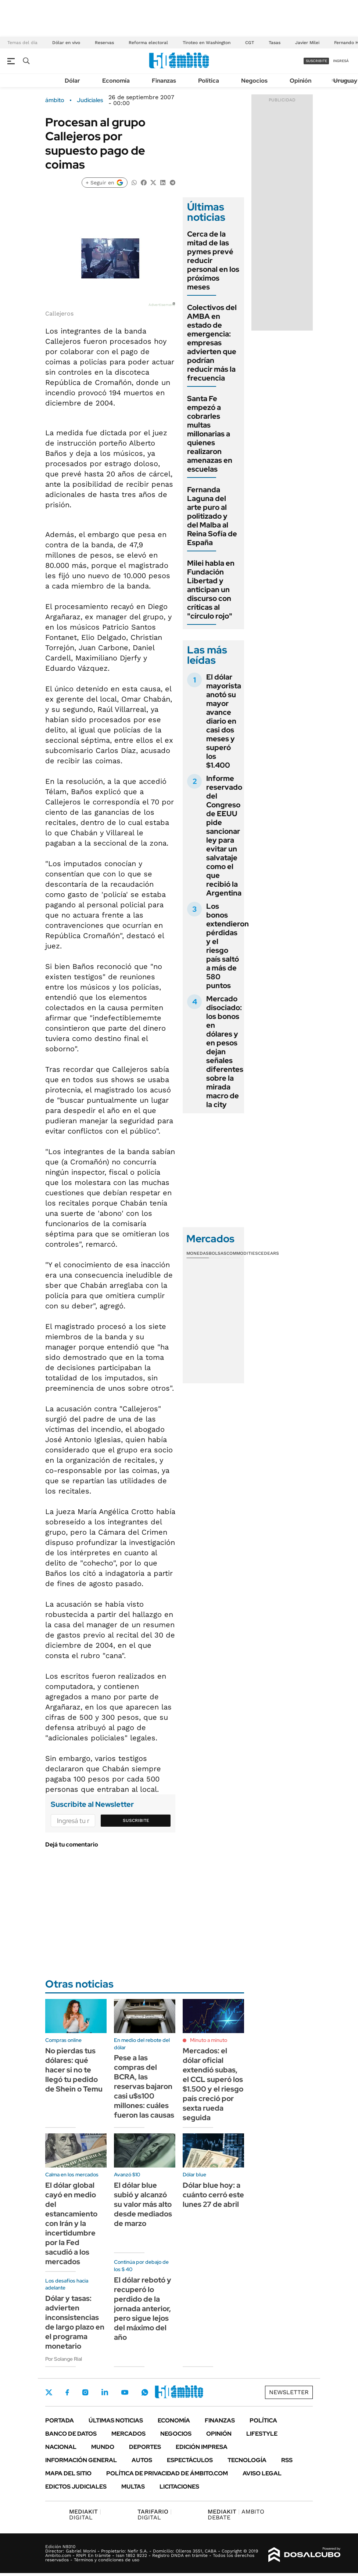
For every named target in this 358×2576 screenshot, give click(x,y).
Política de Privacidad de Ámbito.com (167, 2473)
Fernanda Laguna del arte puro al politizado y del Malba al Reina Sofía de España (212, 516)
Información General (81, 2460)
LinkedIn (104, 2392)
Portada (59, 2420)
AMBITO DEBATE (236, 2514)
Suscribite (136, 1820)
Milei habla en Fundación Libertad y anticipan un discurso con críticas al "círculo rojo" (211, 589)
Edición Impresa (202, 2447)
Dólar (72, 80)
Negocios (254, 80)
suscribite (316, 61)
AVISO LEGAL (262, 2473)
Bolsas (217, 1253)
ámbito (54, 100)
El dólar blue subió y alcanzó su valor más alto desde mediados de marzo (143, 2204)
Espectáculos (190, 2460)
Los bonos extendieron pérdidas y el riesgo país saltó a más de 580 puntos (227, 945)
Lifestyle (262, 2434)
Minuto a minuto (208, 2040)
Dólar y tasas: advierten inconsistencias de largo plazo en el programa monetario (74, 2322)
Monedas (197, 1253)
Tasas (274, 42)
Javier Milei (307, 42)
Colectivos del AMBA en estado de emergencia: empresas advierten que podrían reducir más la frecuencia (212, 343)
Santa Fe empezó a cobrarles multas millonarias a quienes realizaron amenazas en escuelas (209, 434)
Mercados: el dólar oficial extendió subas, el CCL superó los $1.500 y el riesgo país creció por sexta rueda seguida (213, 2084)
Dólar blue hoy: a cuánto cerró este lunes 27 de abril (213, 2194)
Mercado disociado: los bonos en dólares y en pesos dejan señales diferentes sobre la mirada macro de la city (224, 1051)
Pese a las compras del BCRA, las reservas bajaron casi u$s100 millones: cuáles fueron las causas (144, 2086)
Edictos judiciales (76, 2486)
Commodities (242, 1253)
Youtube (124, 2392)
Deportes (145, 2447)
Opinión (300, 80)
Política (208, 80)
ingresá (341, 61)
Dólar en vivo (66, 42)
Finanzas (164, 80)
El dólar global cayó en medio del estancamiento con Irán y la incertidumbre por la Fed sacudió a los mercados (71, 2223)
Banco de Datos (71, 2434)
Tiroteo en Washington (206, 42)
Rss (287, 2460)
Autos (142, 2460)
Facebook (67, 2392)
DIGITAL (85, 2514)
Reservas (104, 42)
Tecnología (247, 2460)
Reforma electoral (148, 42)
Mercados (128, 2434)
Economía (116, 80)
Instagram (85, 2392)
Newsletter (289, 2392)
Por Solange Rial (63, 2359)
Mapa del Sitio (68, 2473)
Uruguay (345, 80)
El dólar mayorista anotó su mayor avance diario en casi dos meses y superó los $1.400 (223, 721)
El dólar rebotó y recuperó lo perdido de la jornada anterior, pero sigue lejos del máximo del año (142, 2308)
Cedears (268, 1253)
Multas (133, 2486)
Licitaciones (179, 2486)
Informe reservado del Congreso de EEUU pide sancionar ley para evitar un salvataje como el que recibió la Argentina (224, 836)
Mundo (102, 2447)
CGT (249, 42)
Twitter (49, 2392)
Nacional (60, 2447)
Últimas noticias (116, 2420)
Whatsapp (145, 2392)
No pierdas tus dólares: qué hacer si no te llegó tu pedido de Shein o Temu (74, 2070)
